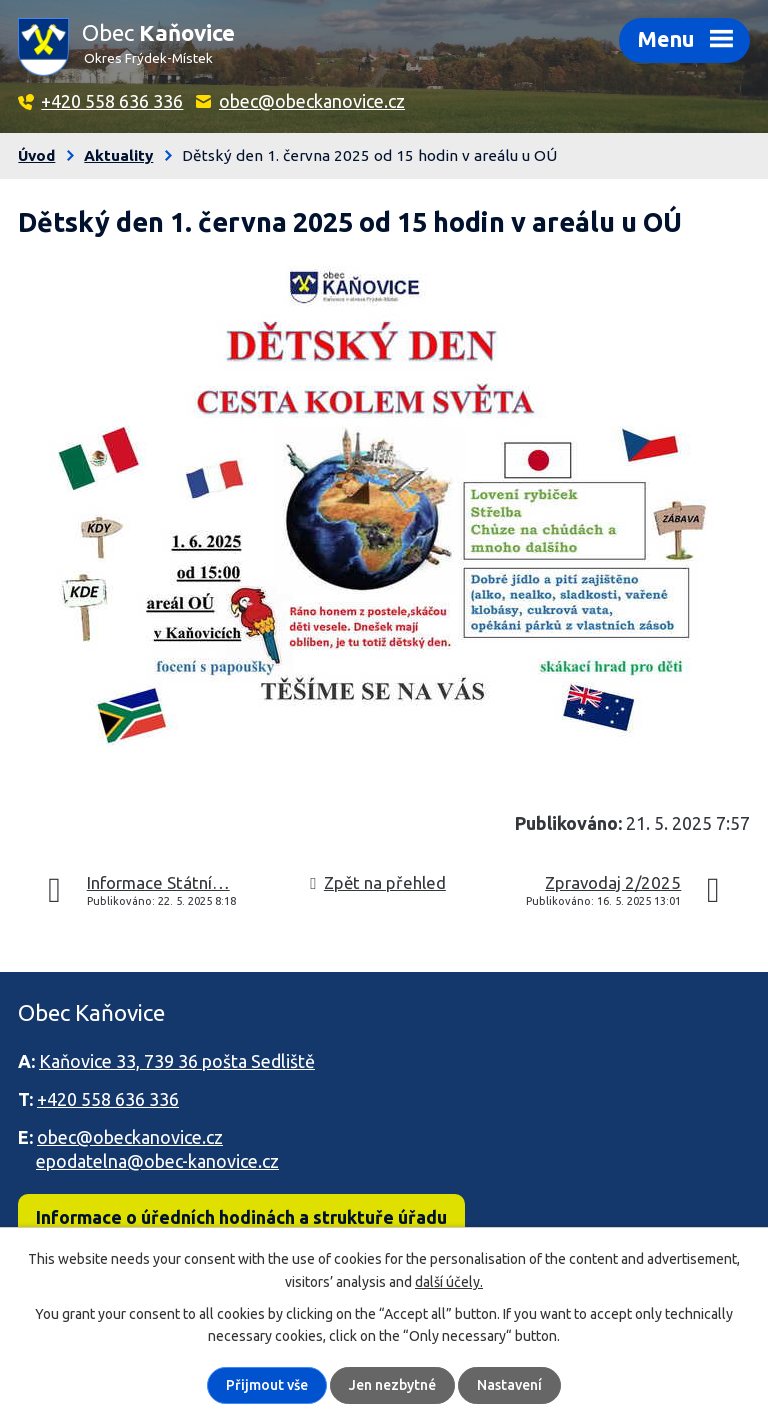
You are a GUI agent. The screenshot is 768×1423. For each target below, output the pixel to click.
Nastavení (509, 1385)
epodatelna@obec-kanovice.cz (157, 1161)
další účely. (449, 1281)
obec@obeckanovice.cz (312, 101)
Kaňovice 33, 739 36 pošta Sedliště (177, 1061)
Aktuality (118, 155)
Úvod (36, 155)
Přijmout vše (267, 1385)
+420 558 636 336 (112, 101)
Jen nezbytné (392, 1385)
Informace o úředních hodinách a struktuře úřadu (241, 1217)
